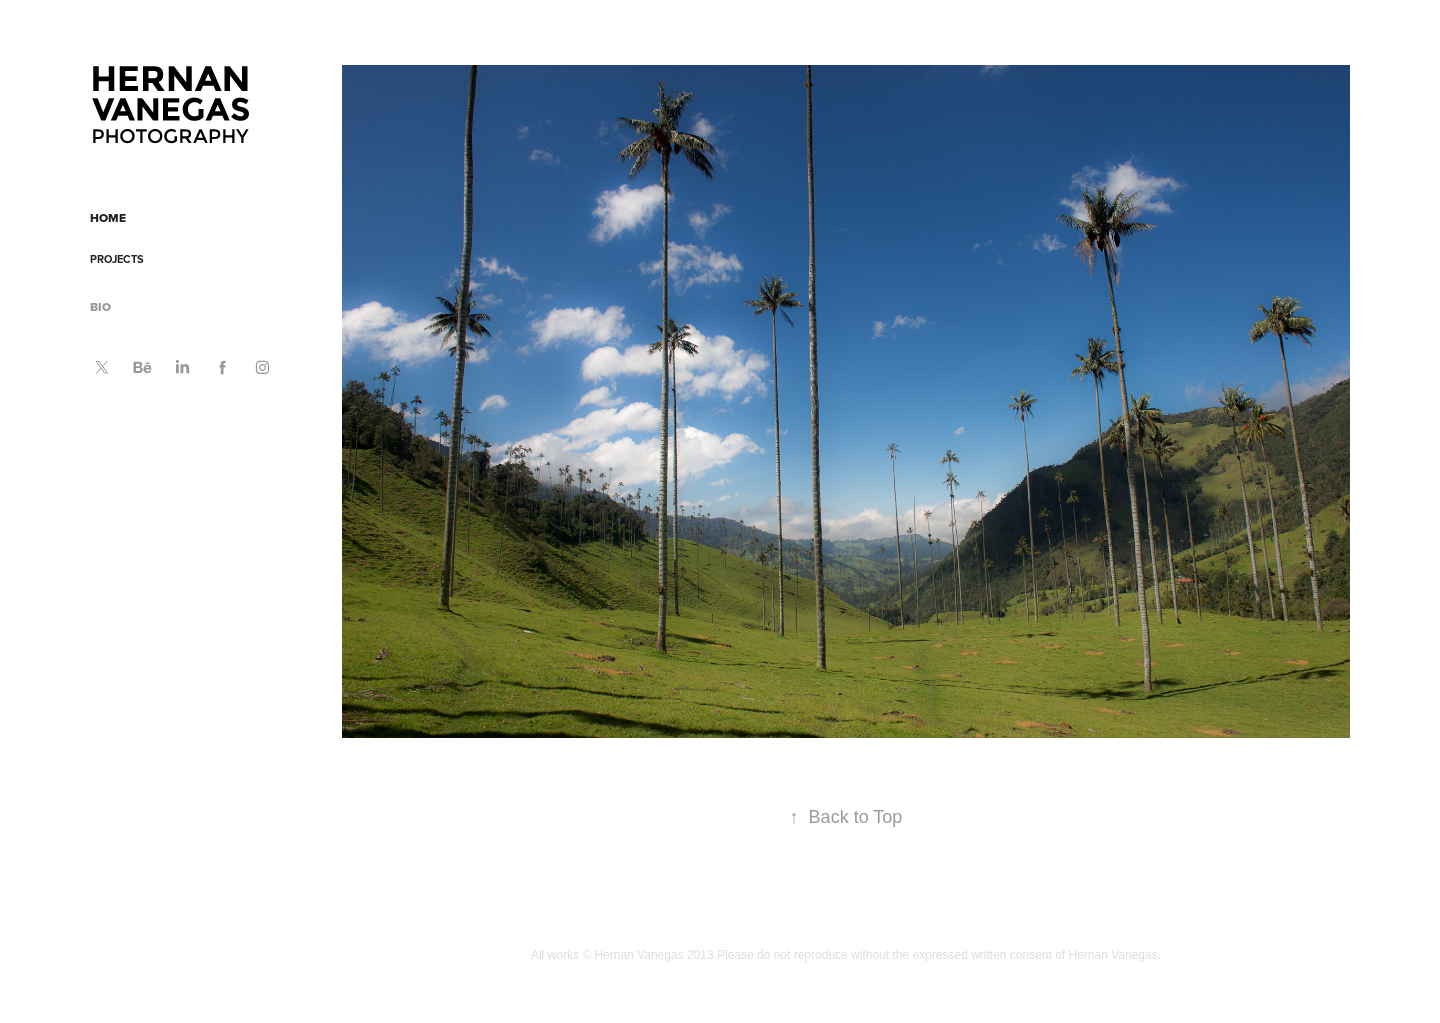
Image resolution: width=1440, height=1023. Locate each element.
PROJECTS (117, 259)
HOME (108, 218)
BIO (100, 307)
